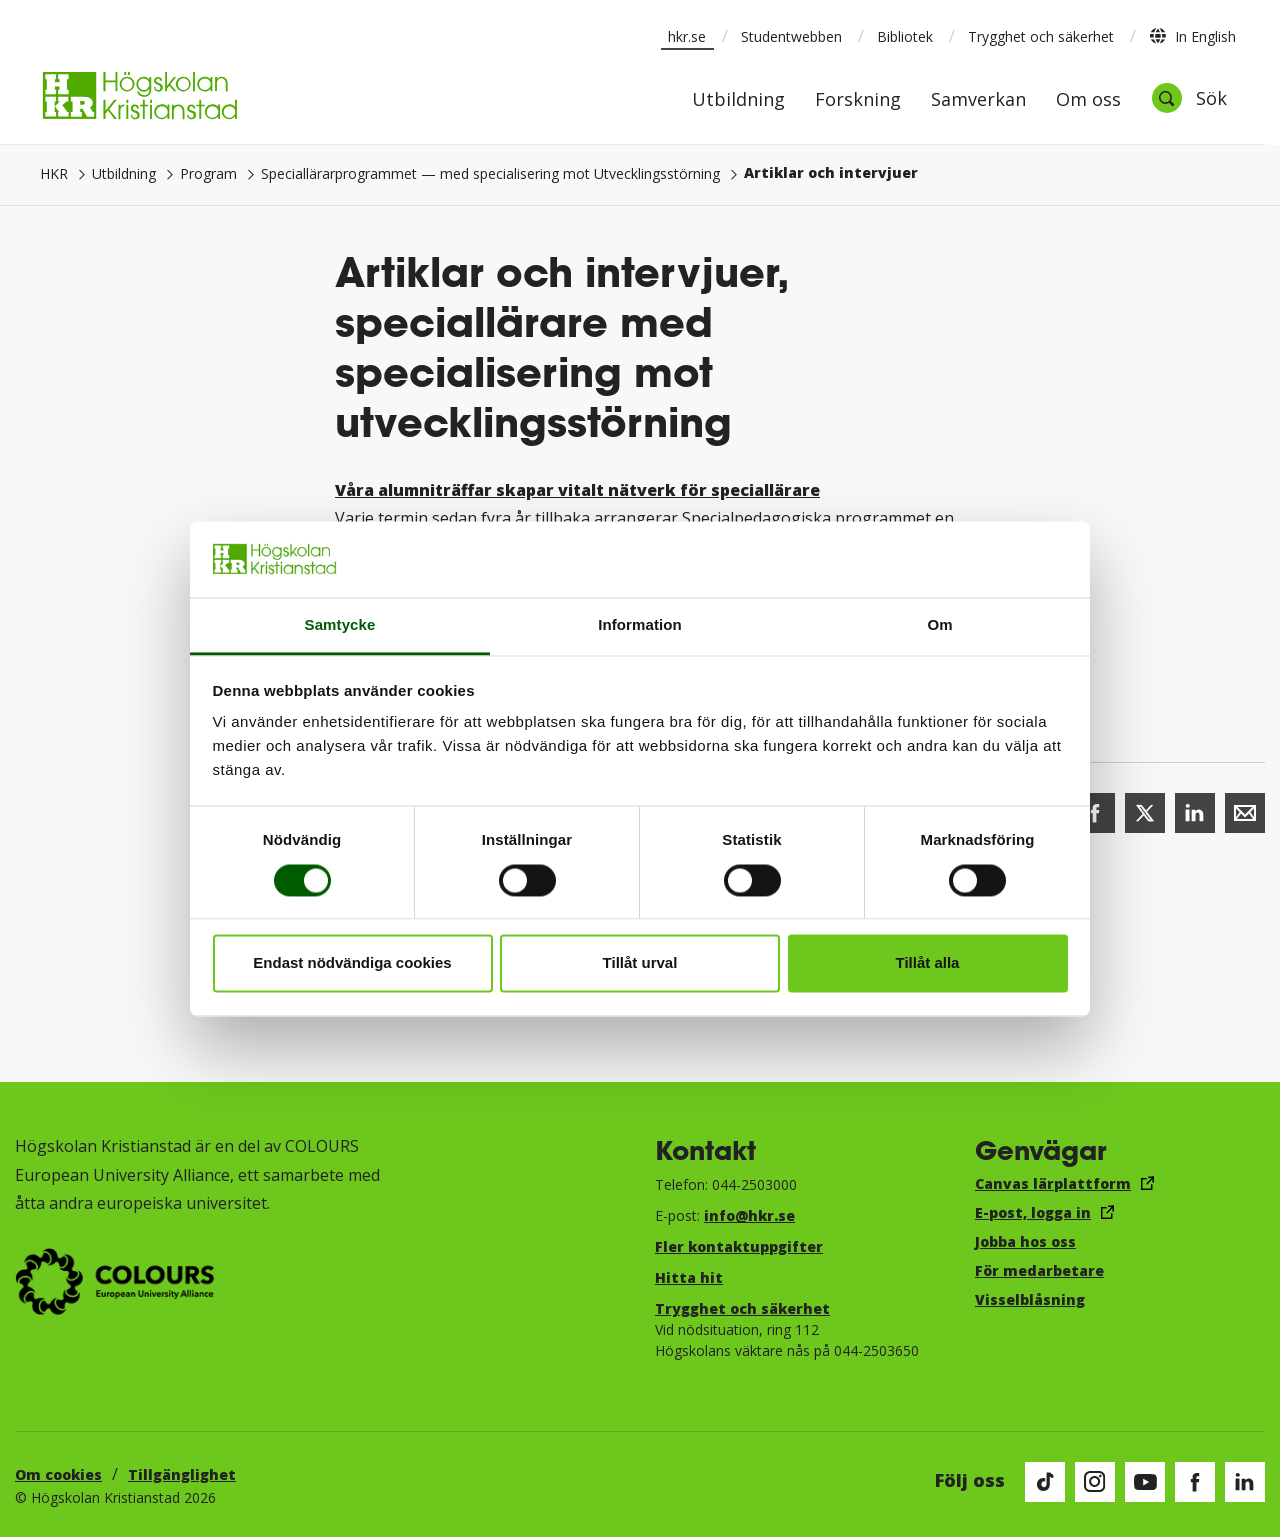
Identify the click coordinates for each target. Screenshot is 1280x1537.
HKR (54, 173)
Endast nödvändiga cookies (352, 963)
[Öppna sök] (1189, 98)
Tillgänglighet (182, 1474)
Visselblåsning (1030, 1299)
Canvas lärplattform (1053, 1183)
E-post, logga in (1033, 1212)
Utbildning (738, 100)
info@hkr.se (749, 1215)
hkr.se (687, 36)
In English (1192, 36)
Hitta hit (689, 1277)
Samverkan (978, 100)
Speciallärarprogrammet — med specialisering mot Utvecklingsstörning (490, 173)
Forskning (858, 100)
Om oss (1088, 100)
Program (208, 173)
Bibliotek (905, 36)
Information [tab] (640, 625)
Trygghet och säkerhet (1041, 36)
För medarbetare (1039, 1270)
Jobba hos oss (1025, 1241)
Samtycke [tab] (340, 625)
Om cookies (58, 1474)
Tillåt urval (640, 963)
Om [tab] (939, 625)
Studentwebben (791, 36)
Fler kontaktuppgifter (739, 1246)
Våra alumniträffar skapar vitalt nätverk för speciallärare (577, 490)
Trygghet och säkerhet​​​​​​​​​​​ (742, 1308)
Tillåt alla (928, 963)
